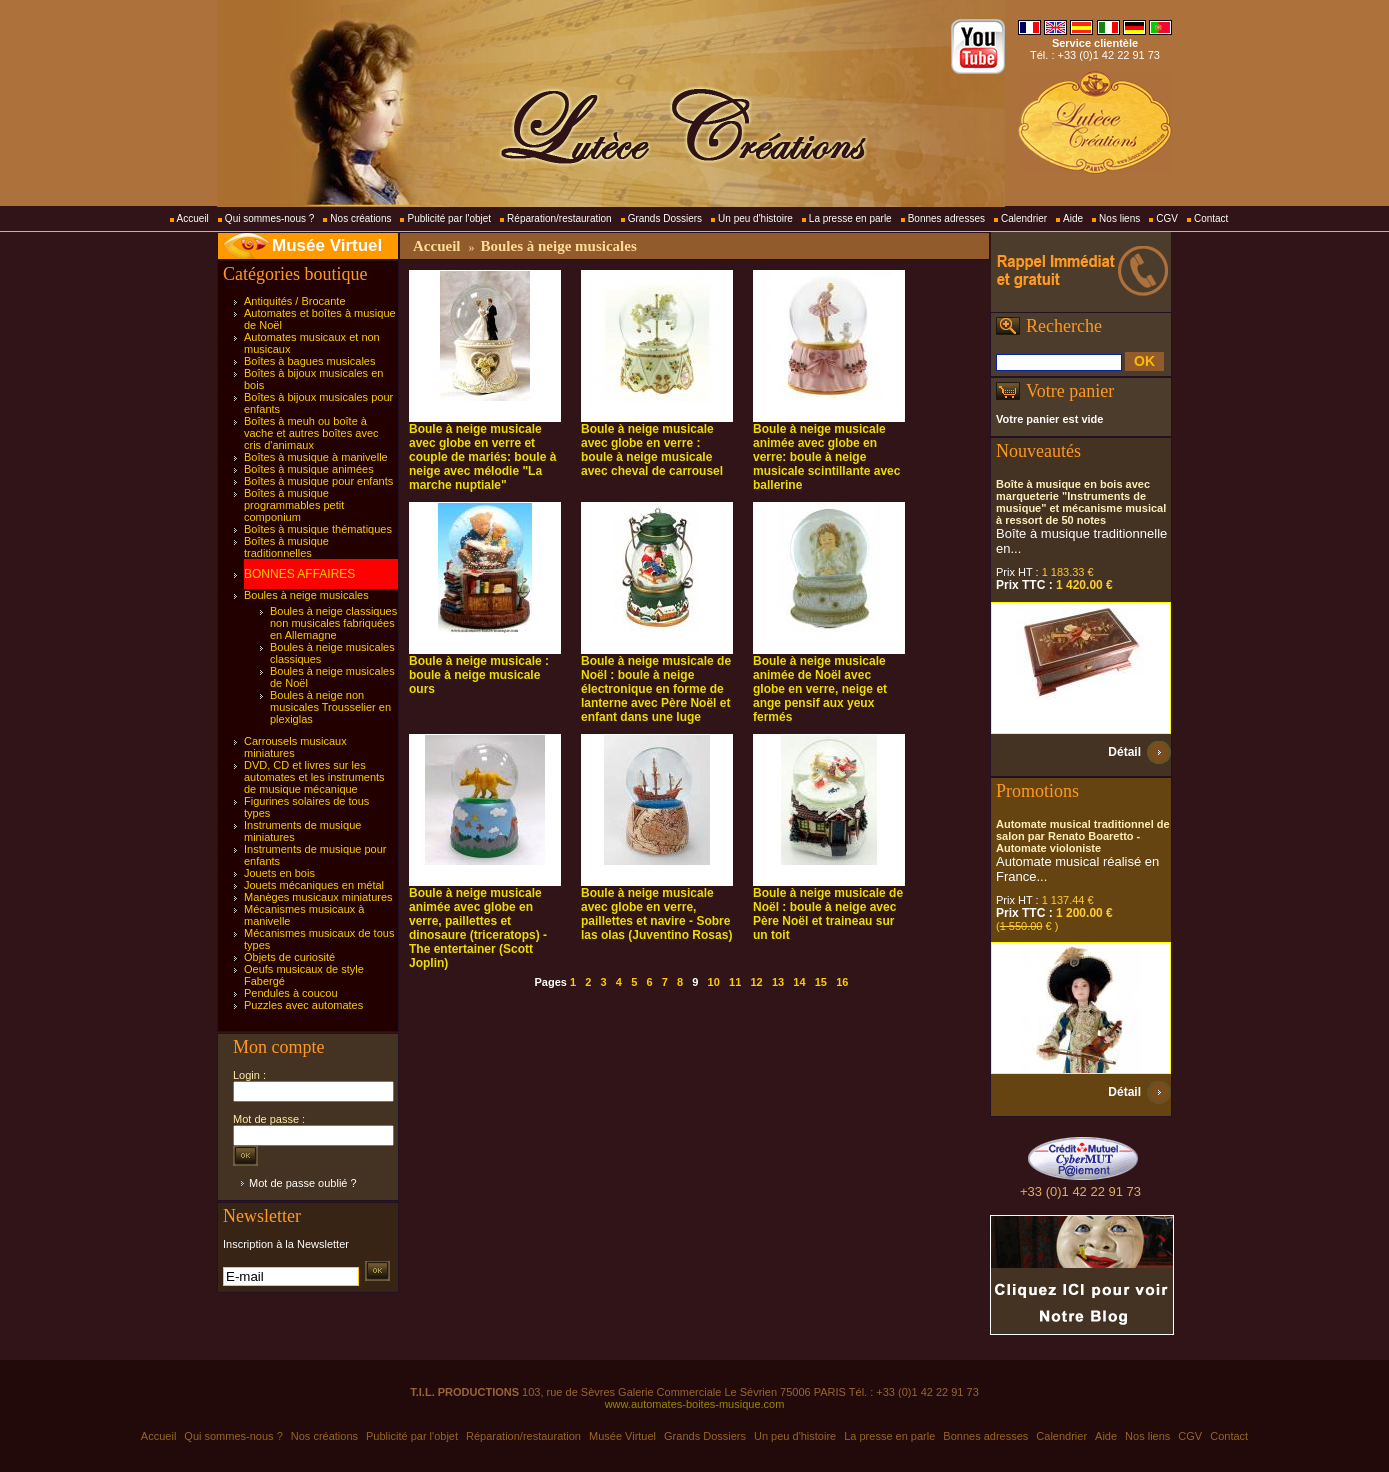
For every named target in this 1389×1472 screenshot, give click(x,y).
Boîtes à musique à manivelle (316, 457)
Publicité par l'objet (449, 218)
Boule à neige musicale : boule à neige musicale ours (479, 675)
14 (799, 982)
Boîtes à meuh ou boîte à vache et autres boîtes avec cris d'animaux (311, 433)
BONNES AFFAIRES (299, 574)
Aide (1073, 218)
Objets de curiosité (289, 957)
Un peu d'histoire (755, 218)
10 (714, 982)
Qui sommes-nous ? (269, 218)
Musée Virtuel (327, 245)
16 (842, 982)
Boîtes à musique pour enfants (318, 481)
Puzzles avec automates (303, 1005)
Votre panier (1070, 391)
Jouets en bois (279, 873)
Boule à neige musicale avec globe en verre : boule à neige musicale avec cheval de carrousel (652, 450)
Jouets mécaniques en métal (314, 885)
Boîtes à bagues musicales (309, 361)
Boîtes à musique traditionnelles (286, 547)
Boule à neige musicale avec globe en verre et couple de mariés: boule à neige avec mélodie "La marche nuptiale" (482, 457)
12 (756, 982)
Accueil (193, 218)
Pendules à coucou (291, 993)
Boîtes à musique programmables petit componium (294, 505)
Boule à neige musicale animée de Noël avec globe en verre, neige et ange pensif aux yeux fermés (820, 689)
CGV (1167, 218)
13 (778, 982)
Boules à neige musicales (306, 595)
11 (735, 982)
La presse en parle (850, 218)
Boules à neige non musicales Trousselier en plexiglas (330, 707)
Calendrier (1024, 218)
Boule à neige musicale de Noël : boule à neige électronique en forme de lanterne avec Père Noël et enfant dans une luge (656, 689)
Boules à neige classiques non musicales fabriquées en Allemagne (333, 623)
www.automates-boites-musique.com (695, 1404)
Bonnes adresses (946, 218)
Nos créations (360, 218)
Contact (1211, 218)
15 (821, 982)
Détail (1124, 752)
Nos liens (1119, 218)
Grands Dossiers (665, 218)
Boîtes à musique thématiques (318, 529)
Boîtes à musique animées (309, 469)
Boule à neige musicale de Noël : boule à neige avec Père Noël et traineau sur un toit (828, 914)
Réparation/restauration (559, 218)
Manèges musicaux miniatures (318, 897)
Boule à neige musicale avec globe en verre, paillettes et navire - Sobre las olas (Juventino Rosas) (656, 914)
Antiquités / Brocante (295, 301)
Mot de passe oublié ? (303, 1183)
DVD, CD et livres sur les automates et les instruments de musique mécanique (314, 777)
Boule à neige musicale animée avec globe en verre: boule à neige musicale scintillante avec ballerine (826, 457)
